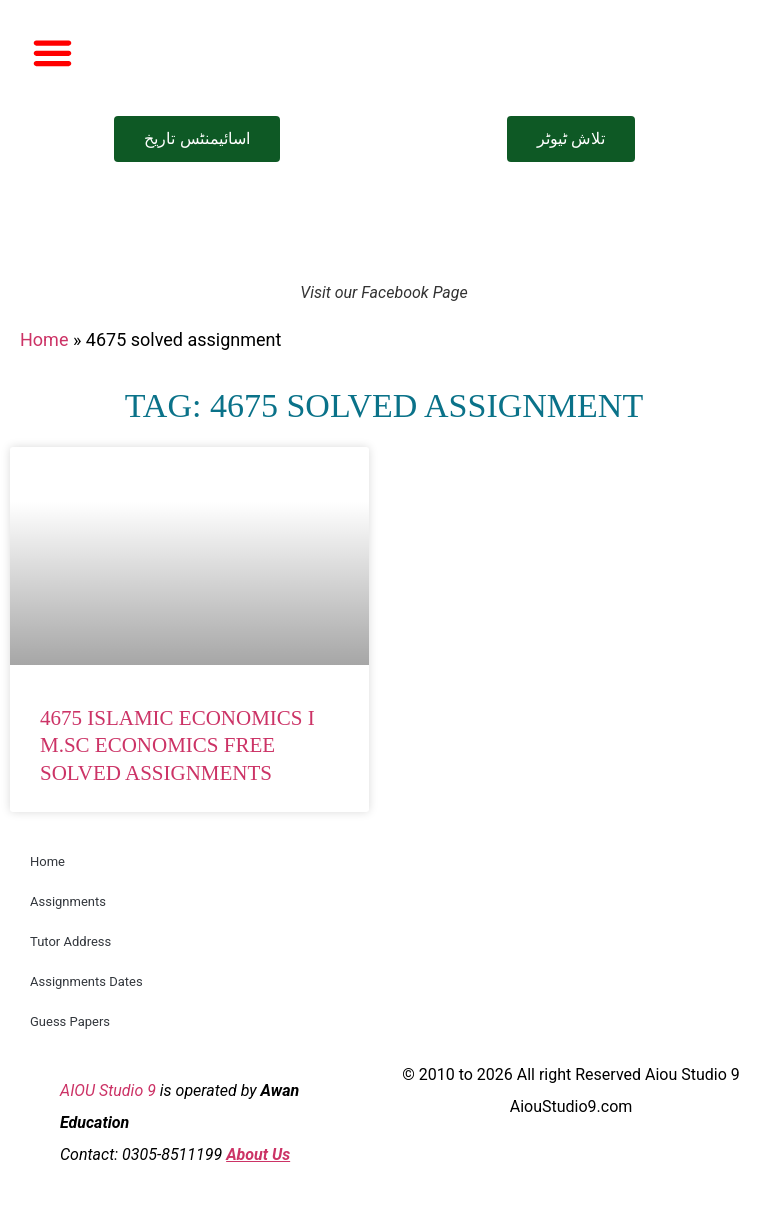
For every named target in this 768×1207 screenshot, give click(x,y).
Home (44, 339)
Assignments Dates (86, 981)
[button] (53, 53)
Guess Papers (70, 1021)
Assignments (68, 901)
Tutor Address (70, 941)
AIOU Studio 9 (108, 1090)
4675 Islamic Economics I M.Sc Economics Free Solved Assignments (177, 745)
